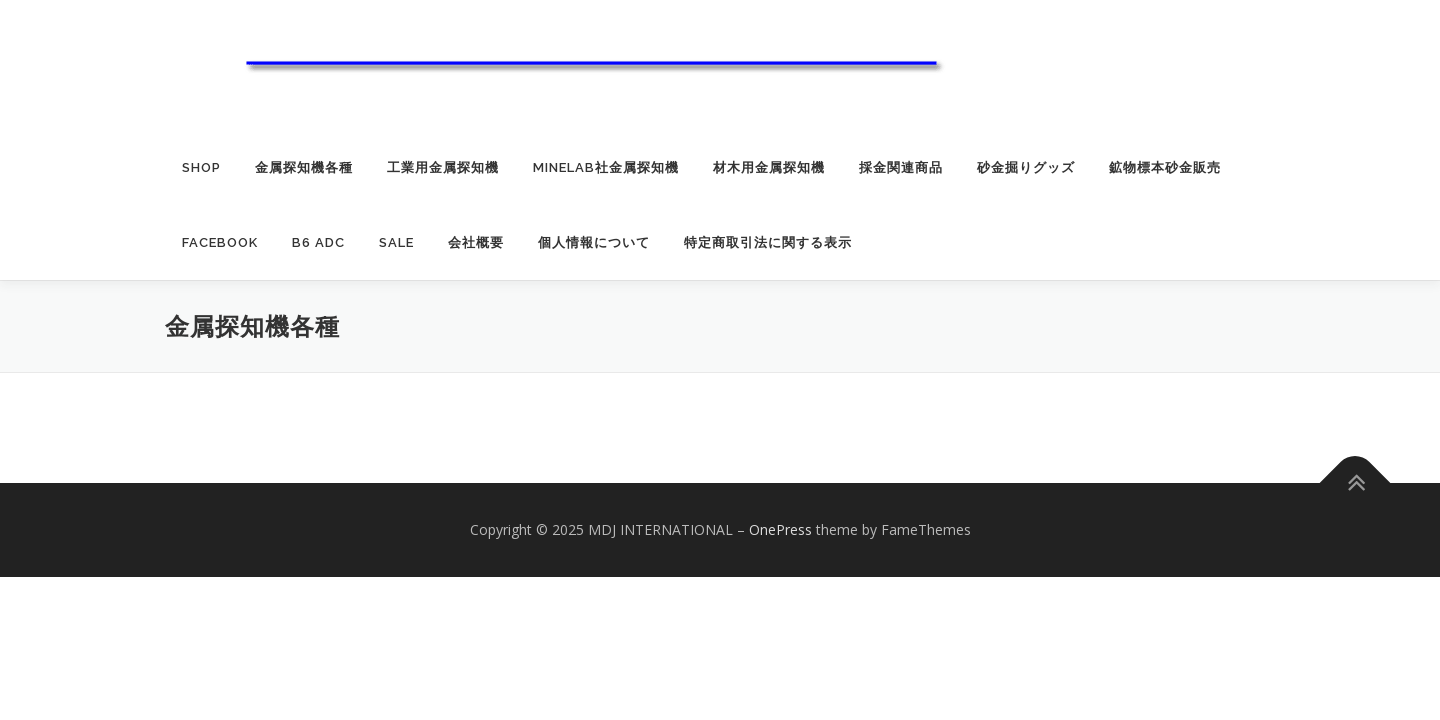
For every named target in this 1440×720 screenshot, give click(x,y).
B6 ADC (318, 242)
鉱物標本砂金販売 (1165, 167)
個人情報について (594, 242)
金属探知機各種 (304, 167)
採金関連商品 (901, 167)
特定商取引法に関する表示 (768, 242)
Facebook (220, 242)
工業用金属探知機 (443, 167)
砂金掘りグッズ (1026, 167)
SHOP (201, 167)
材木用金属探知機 (769, 167)
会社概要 (476, 242)
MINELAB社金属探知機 (606, 167)
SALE (396, 242)
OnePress (780, 529)
